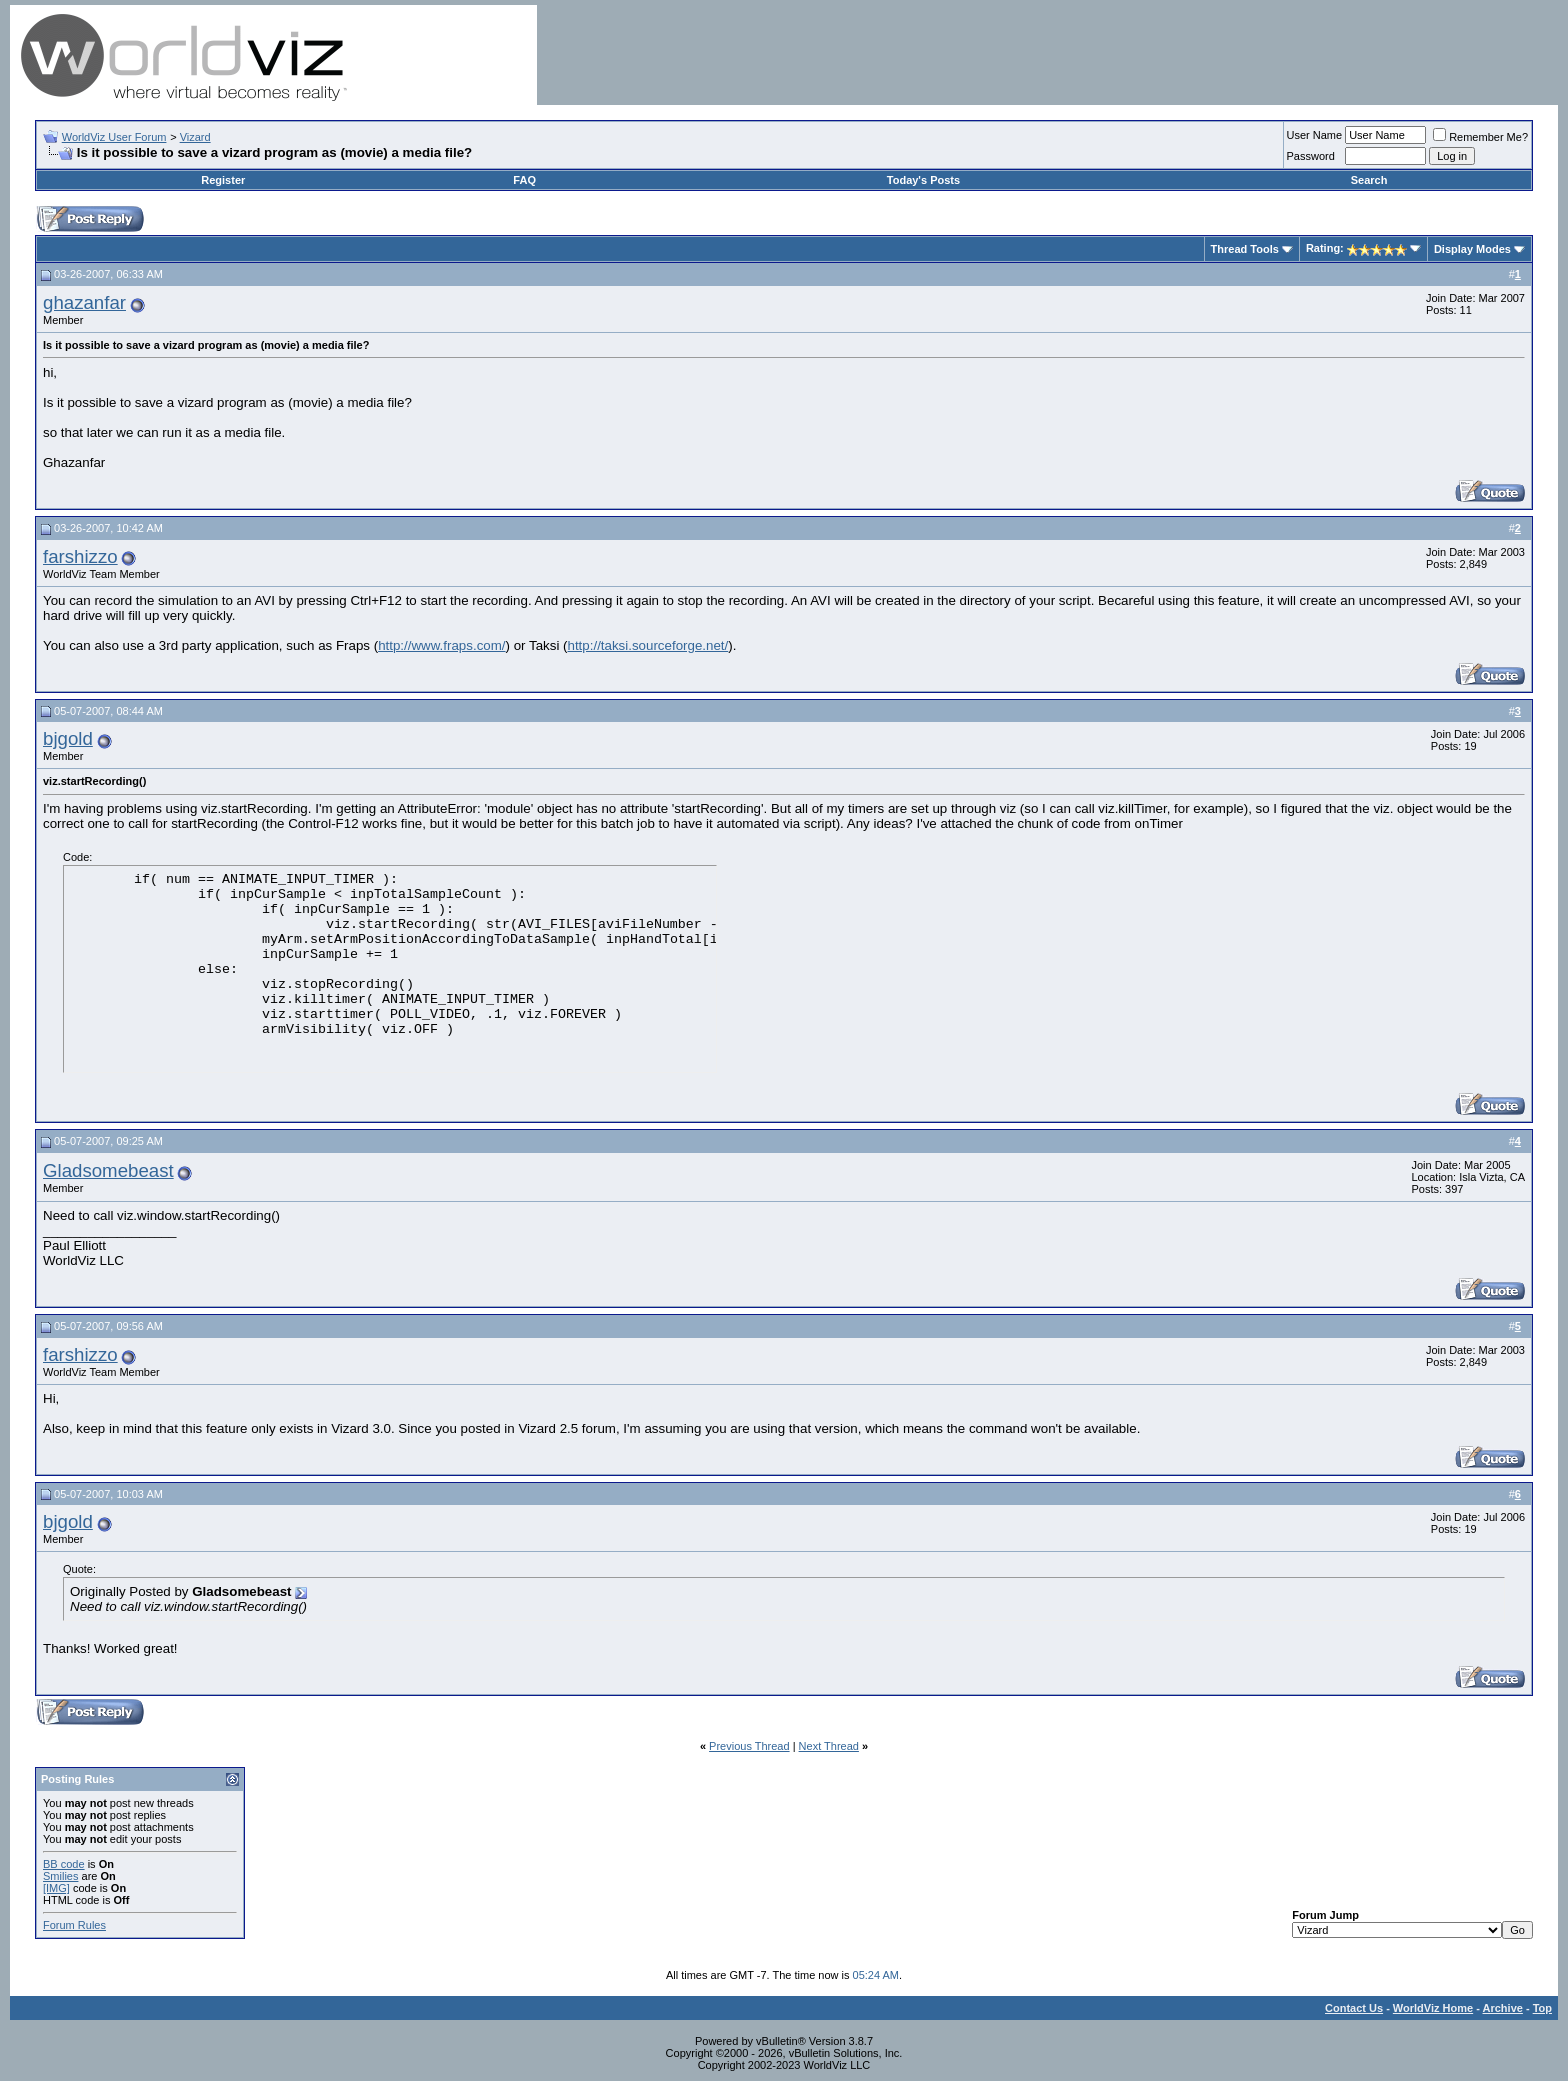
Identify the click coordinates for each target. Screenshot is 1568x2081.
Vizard (195, 137)
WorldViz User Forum (114, 137)
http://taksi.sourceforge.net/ (648, 645)
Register (223, 180)
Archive (1503, 2008)
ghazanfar (84, 302)
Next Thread (829, 1746)
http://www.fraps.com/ (441, 645)
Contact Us (1354, 2008)
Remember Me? (1480, 137)
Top (1542, 2008)
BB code (64, 1864)
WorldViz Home (1433, 2008)
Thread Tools (1245, 249)
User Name (1315, 135)
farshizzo (80, 556)
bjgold (68, 738)
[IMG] (56, 1888)
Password (1311, 156)
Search (1369, 180)
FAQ (524, 180)
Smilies (60, 1876)
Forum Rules (74, 1925)
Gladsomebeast (108, 1170)
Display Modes (1472, 249)
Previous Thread (749, 1746)
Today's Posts (923, 180)
